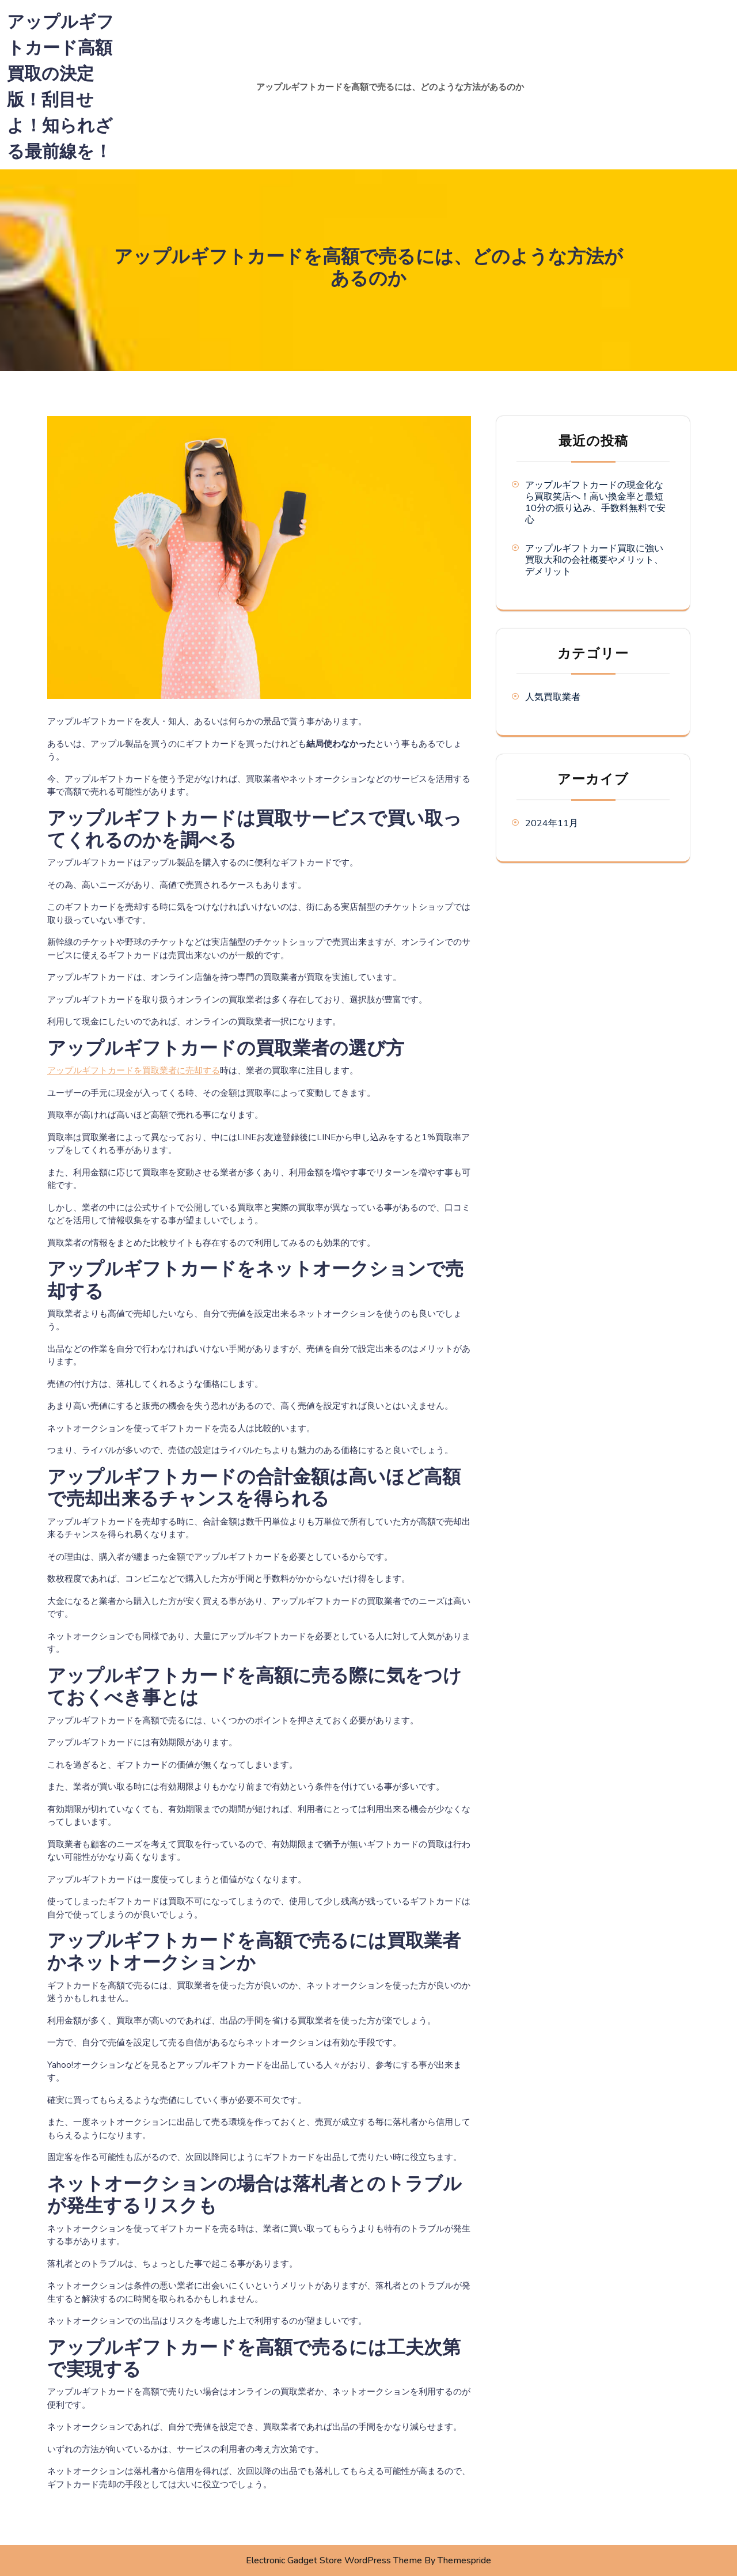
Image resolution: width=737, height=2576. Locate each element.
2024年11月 (551, 823)
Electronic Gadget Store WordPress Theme (334, 2560)
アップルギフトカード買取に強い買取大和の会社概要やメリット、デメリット (594, 560)
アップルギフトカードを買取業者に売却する (133, 1070)
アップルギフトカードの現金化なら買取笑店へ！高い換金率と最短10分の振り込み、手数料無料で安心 (595, 502)
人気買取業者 (552, 697)
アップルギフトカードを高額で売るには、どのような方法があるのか (390, 87)
